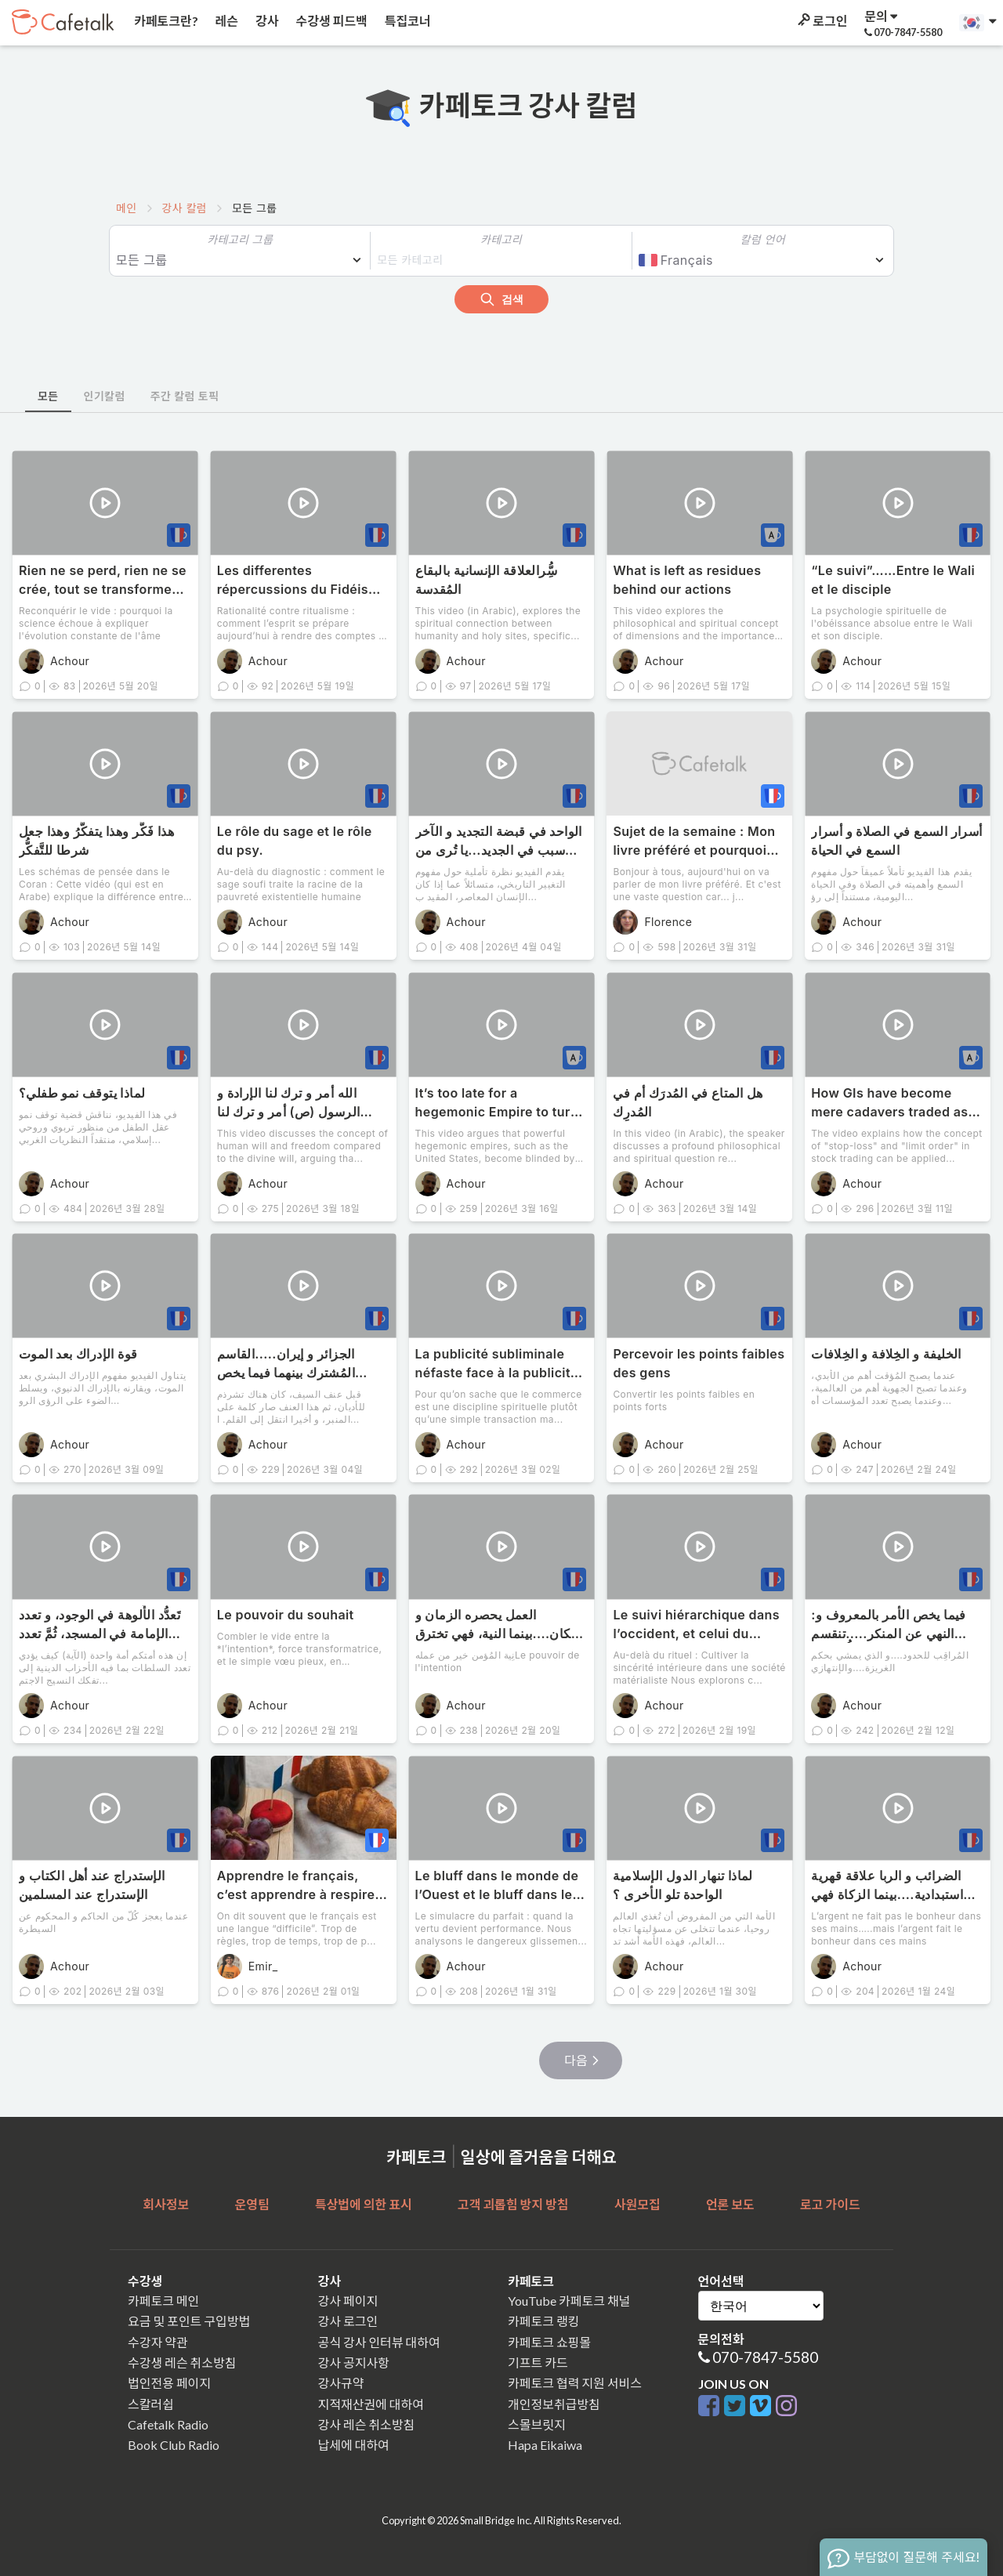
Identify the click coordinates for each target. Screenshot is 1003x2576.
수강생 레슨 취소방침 (182, 2362)
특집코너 (406, 20)
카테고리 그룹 (240, 239)
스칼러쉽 (151, 2404)
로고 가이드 (830, 2204)
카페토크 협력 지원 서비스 (575, 2382)
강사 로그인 (348, 2321)
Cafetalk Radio (168, 2424)
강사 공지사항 (353, 2362)
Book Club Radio (173, 2444)
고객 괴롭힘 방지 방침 (513, 2204)
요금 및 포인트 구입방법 (189, 2321)
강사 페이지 (348, 2300)
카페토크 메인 (163, 2300)
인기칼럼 (104, 396)
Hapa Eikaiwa (545, 2444)
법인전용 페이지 (169, 2382)
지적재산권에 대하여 (371, 2404)
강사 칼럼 (184, 208)
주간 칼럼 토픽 (184, 396)
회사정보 (166, 2204)
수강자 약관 (158, 2342)
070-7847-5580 (765, 2357)
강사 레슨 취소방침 (366, 2424)
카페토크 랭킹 (543, 2321)
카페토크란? (165, 20)
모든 (48, 396)
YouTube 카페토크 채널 (569, 2300)
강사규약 (341, 2382)
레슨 (225, 20)
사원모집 (637, 2204)
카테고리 (501, 239)
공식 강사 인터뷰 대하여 (379, 2342)
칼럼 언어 (762, 239)
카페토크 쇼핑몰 (549, 2342)
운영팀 (251, 2204)
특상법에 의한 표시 (363, 2204)
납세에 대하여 (353, 2444)
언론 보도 (730, 2204)
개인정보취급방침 (554, 2404)
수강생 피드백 (331, 20)
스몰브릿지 (537, 2424)
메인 (126, 208)
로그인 (821, 20)
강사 (265, 20)
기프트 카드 (538, 2362)
